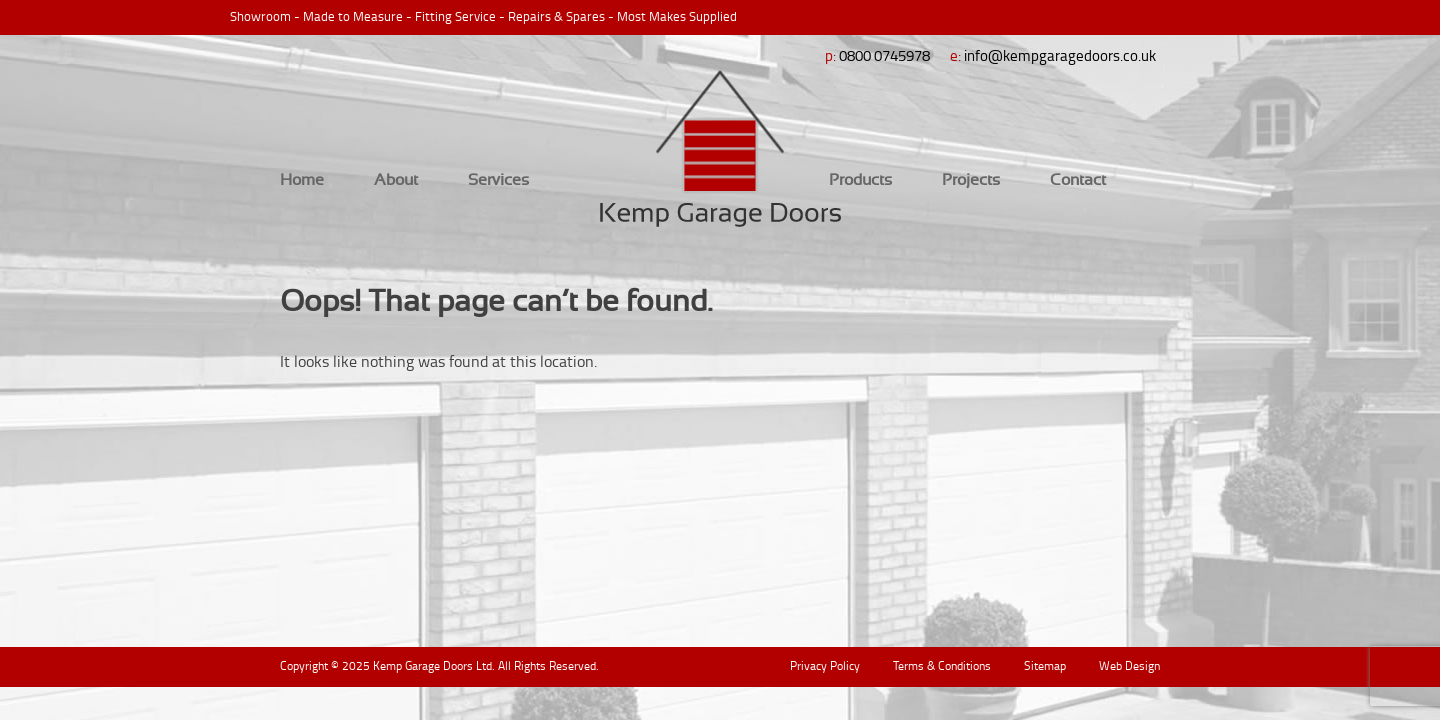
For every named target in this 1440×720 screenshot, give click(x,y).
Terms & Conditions (942, 665)
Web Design (1129, 665)
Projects (971, 180)
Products (860, 180)
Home (302, 180)
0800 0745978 (884, 55)
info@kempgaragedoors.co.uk (1060, 55)
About (396, 180)
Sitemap (1045, 665)
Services (498, 180)
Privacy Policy (825, 665)
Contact (1078, 180)
